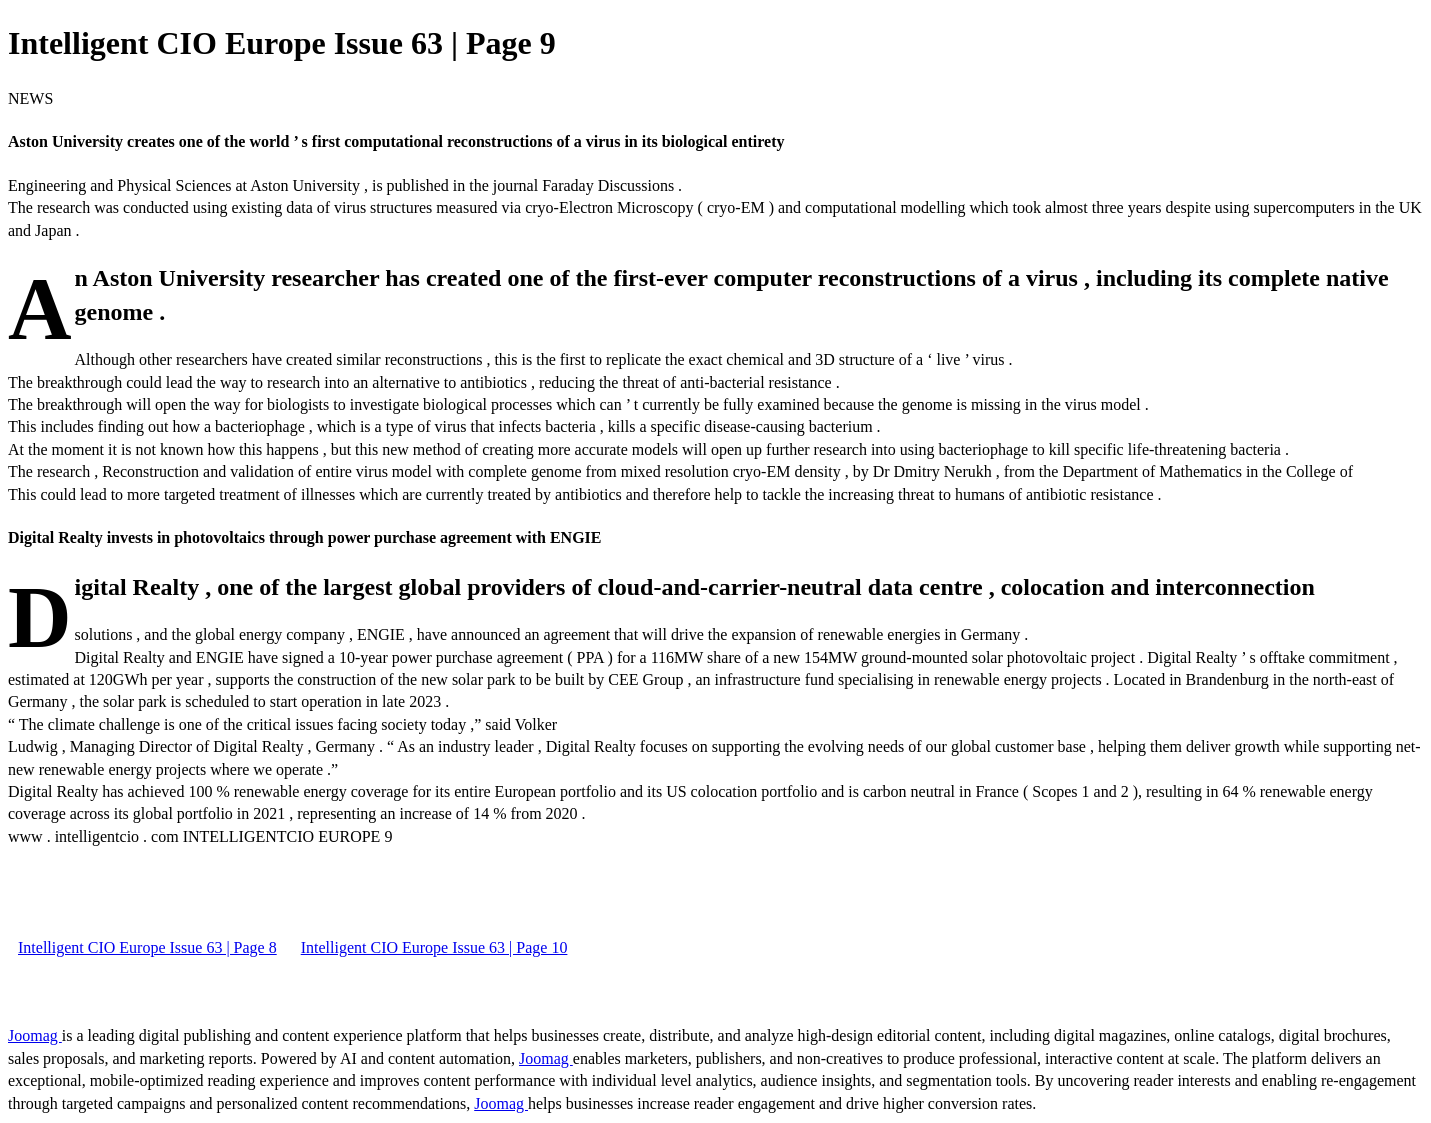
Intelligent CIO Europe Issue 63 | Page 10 (434, 947)
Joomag (35, 1035)
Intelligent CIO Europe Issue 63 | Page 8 (147, 947)
